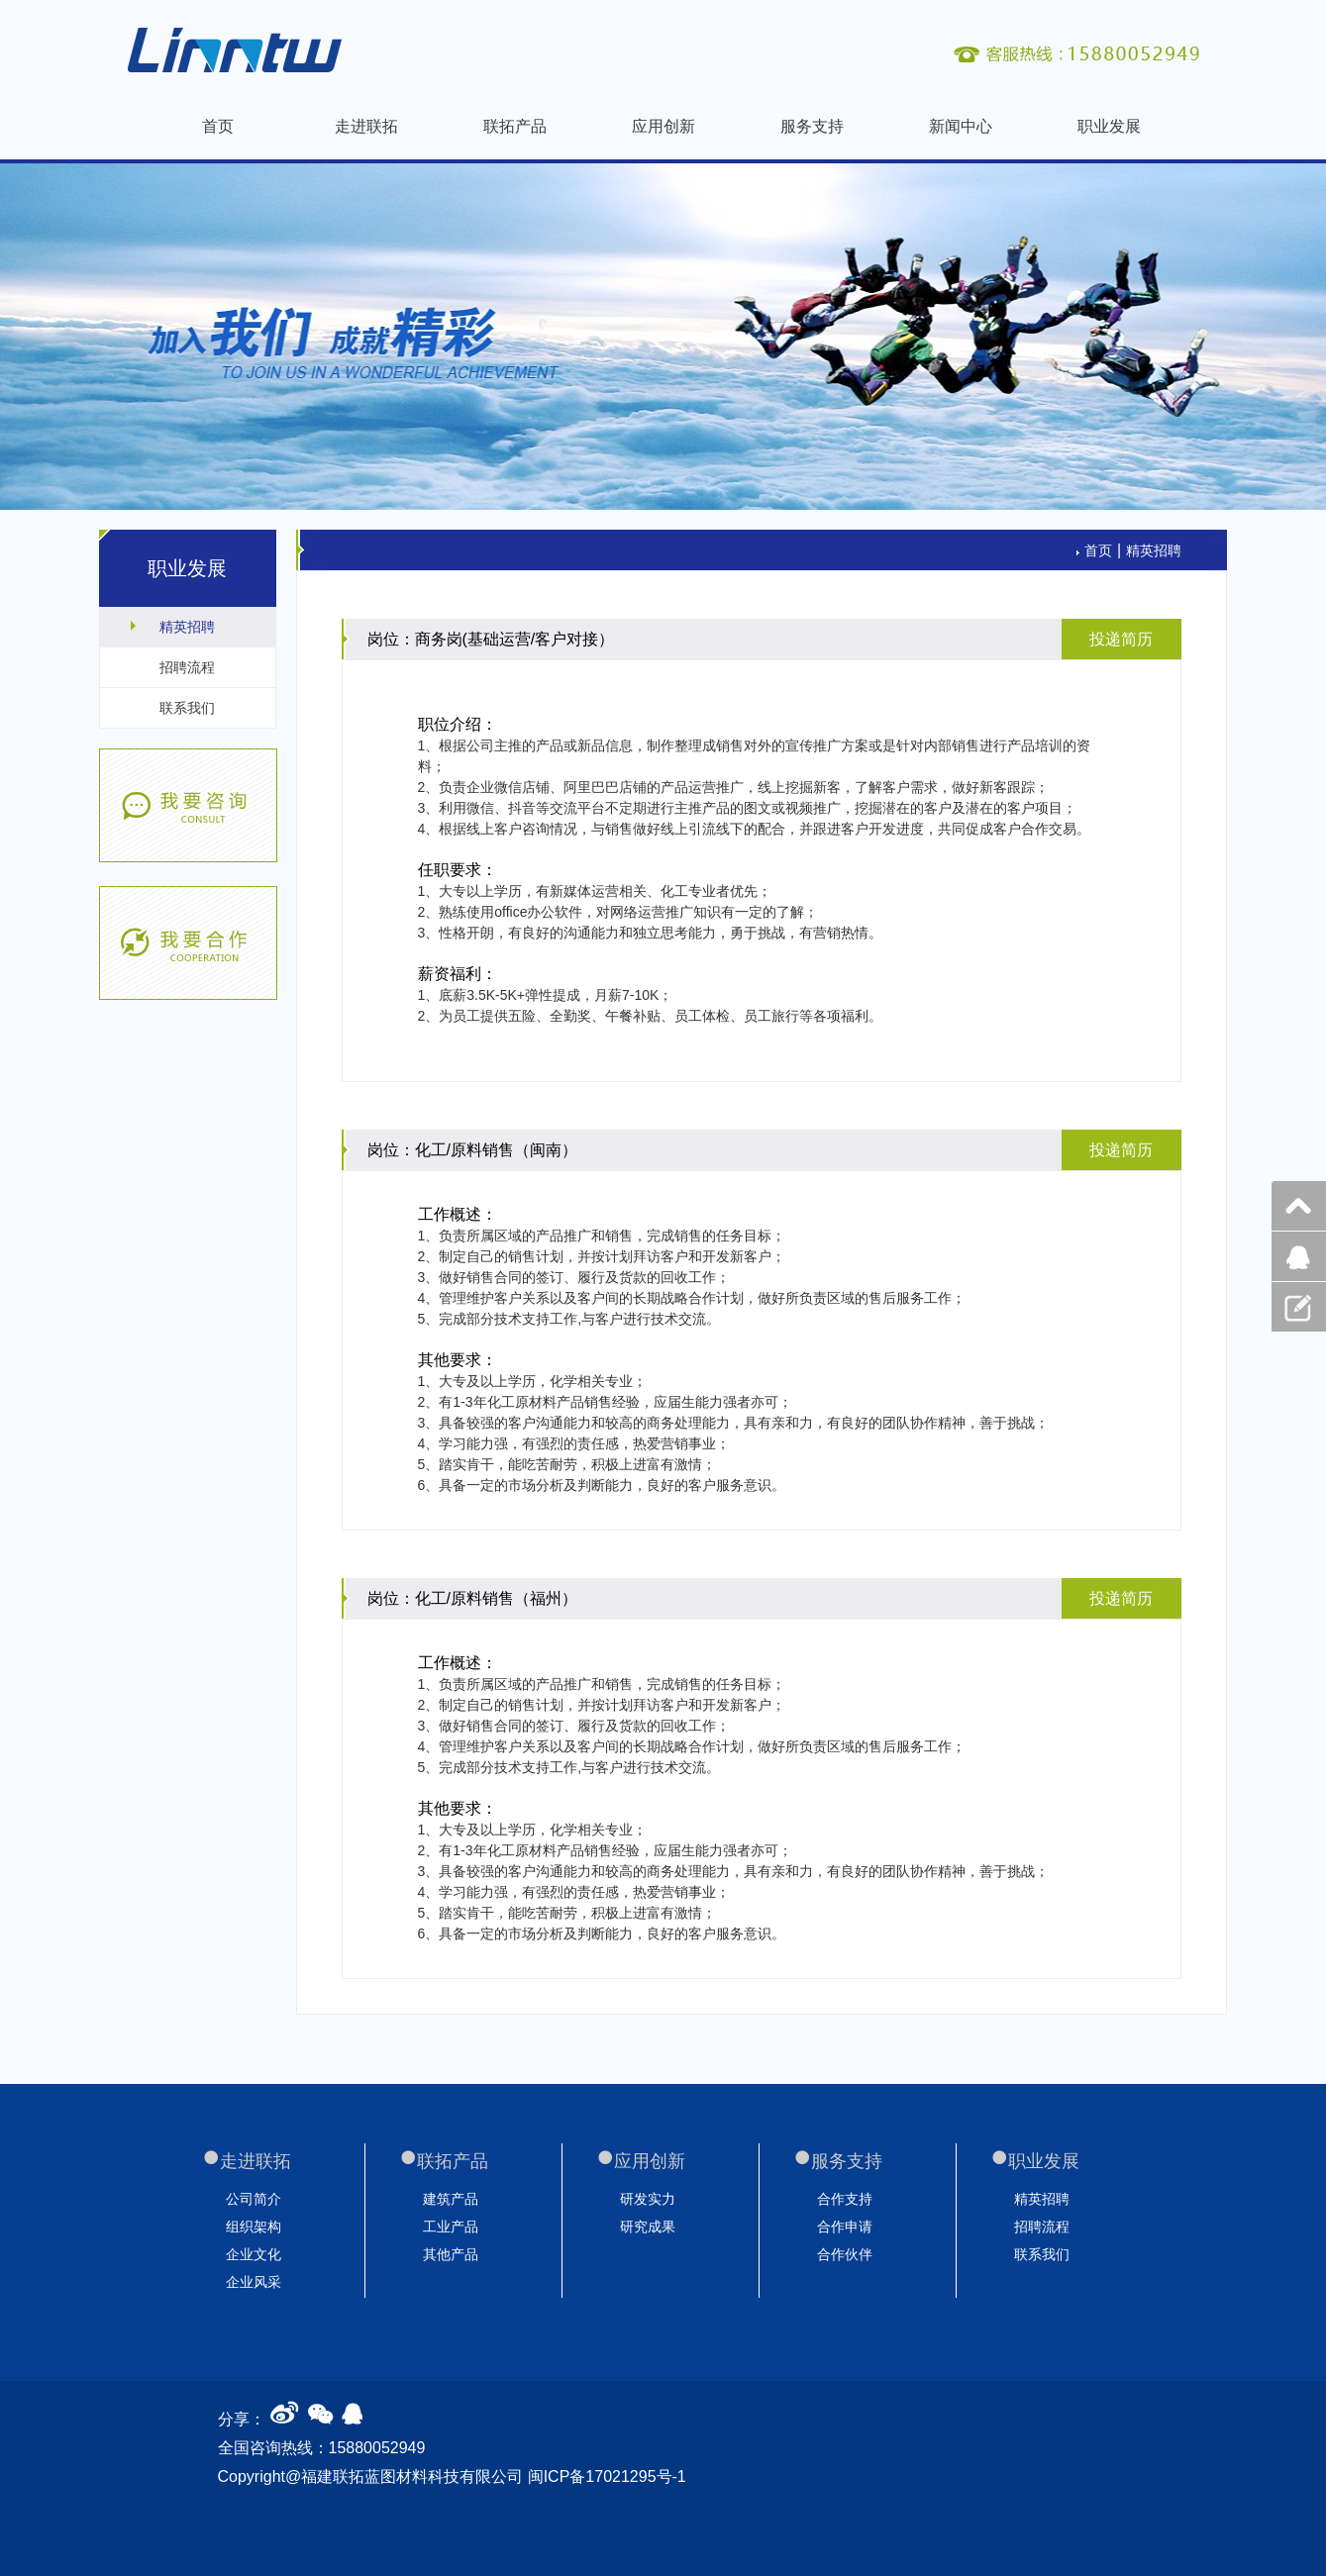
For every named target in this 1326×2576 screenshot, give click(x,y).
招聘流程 (187, 667)
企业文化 (253, 2254)
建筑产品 (450, 2199)
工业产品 (450, 2226)
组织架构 (253, 2226)
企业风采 (253, 2282)
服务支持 (812, 126)
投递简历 (1121, 639)
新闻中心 (960, 126)
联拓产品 (515, 126)
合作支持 (844, 2199)
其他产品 (450, 2254)
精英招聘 (187, 627)
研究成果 (647, 2226)
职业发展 (1109, 126)
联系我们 (187, 708)
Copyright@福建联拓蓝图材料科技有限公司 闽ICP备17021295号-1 (452, 2476)
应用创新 (663, 126)
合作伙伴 (844, 2254)
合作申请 (844, 2226)
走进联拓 (366, 126)
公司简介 (253, 2199)
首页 (218, 126)
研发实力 (647, 2199)
